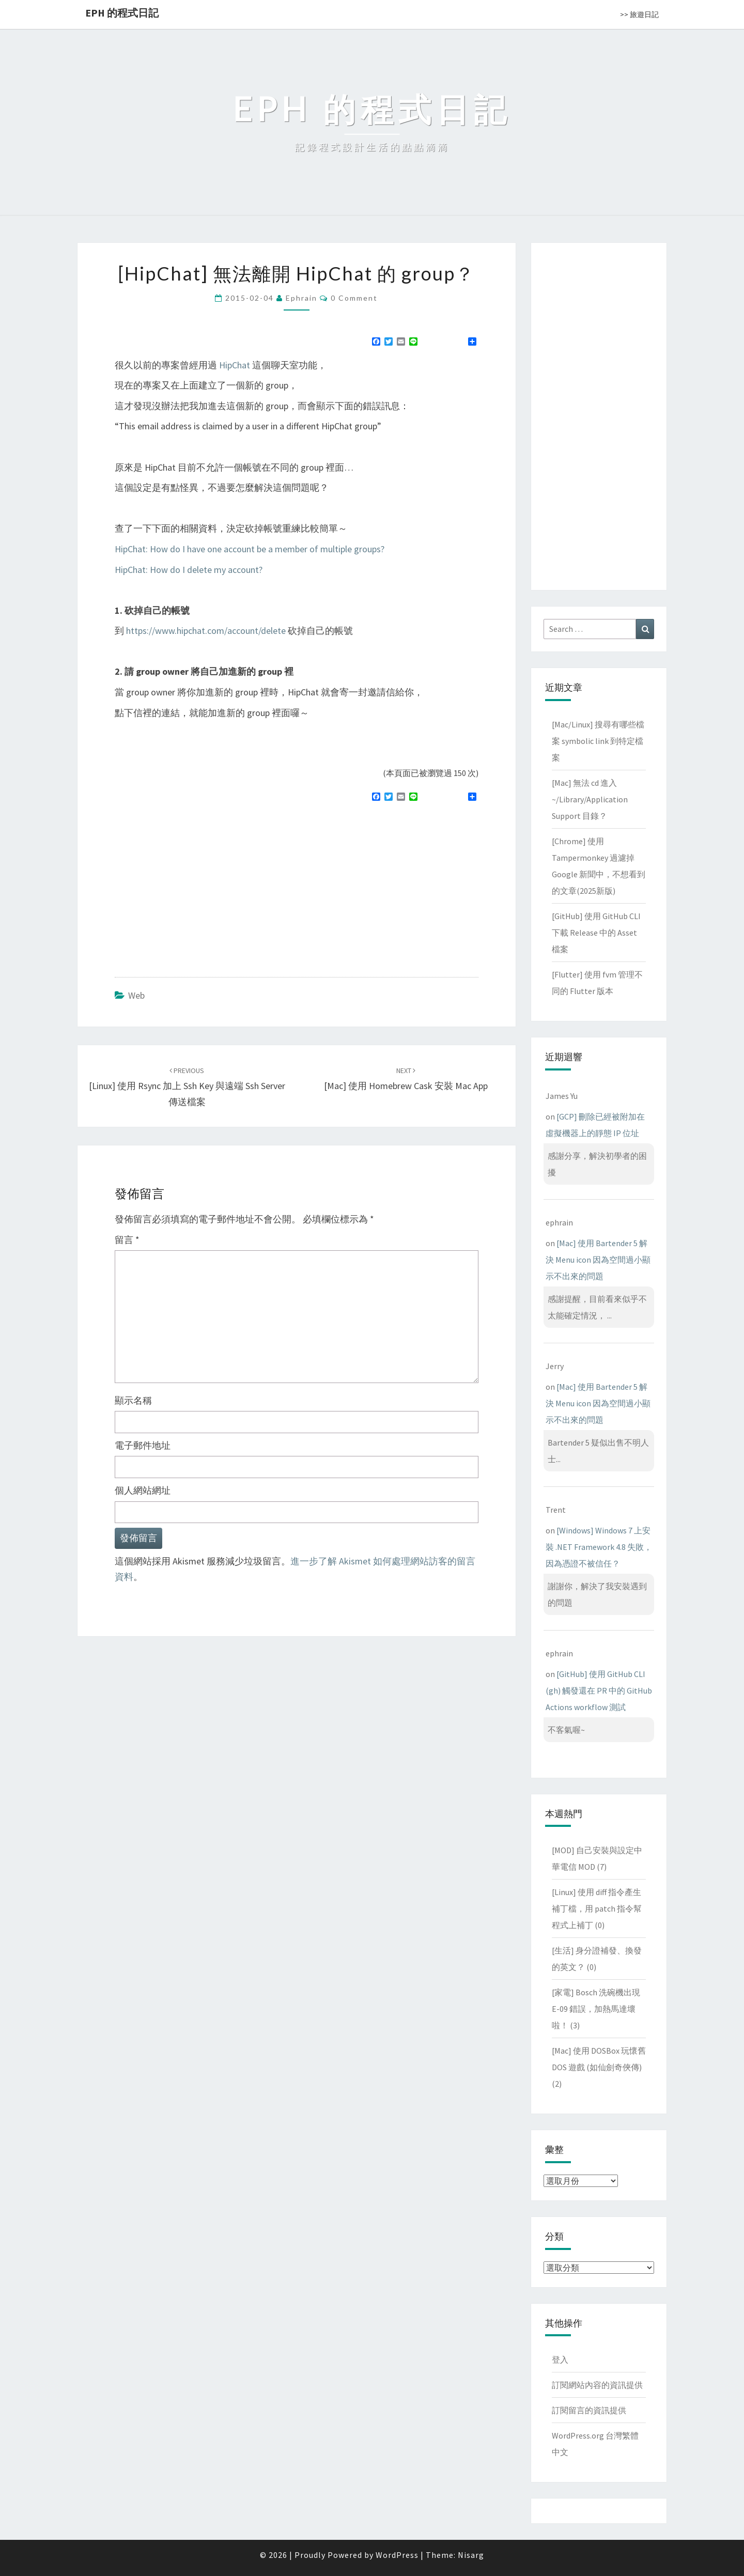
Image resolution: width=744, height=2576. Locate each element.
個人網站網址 (143, 1490)
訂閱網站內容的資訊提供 (597, 2385)
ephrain (301, 297)
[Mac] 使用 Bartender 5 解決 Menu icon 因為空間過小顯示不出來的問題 (598, 1259)
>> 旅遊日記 (639, 14)
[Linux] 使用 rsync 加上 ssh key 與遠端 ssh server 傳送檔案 (187, 1086)
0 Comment (354, 297)
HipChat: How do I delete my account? (188, 570)
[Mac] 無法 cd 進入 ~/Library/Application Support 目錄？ (590, 799)
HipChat (234, 365)
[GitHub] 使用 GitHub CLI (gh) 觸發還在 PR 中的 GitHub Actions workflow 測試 (599, 1690)
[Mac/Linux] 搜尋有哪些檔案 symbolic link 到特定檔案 (598, 741)
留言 (127, 1240)
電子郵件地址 (143, 1445)
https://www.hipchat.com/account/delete (206, 631)
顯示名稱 (133, 1400)
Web (136, 995)
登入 (560, 2359)
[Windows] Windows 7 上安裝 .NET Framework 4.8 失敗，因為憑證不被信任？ (599, 1547)
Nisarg (471, 2555)
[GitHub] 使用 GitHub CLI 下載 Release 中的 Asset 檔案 (596, 932)
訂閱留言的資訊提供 (589, 2410)
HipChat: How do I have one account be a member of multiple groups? (249, 549)
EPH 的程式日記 (122, 12)
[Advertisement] (201, 885)
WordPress (397, 2555)
